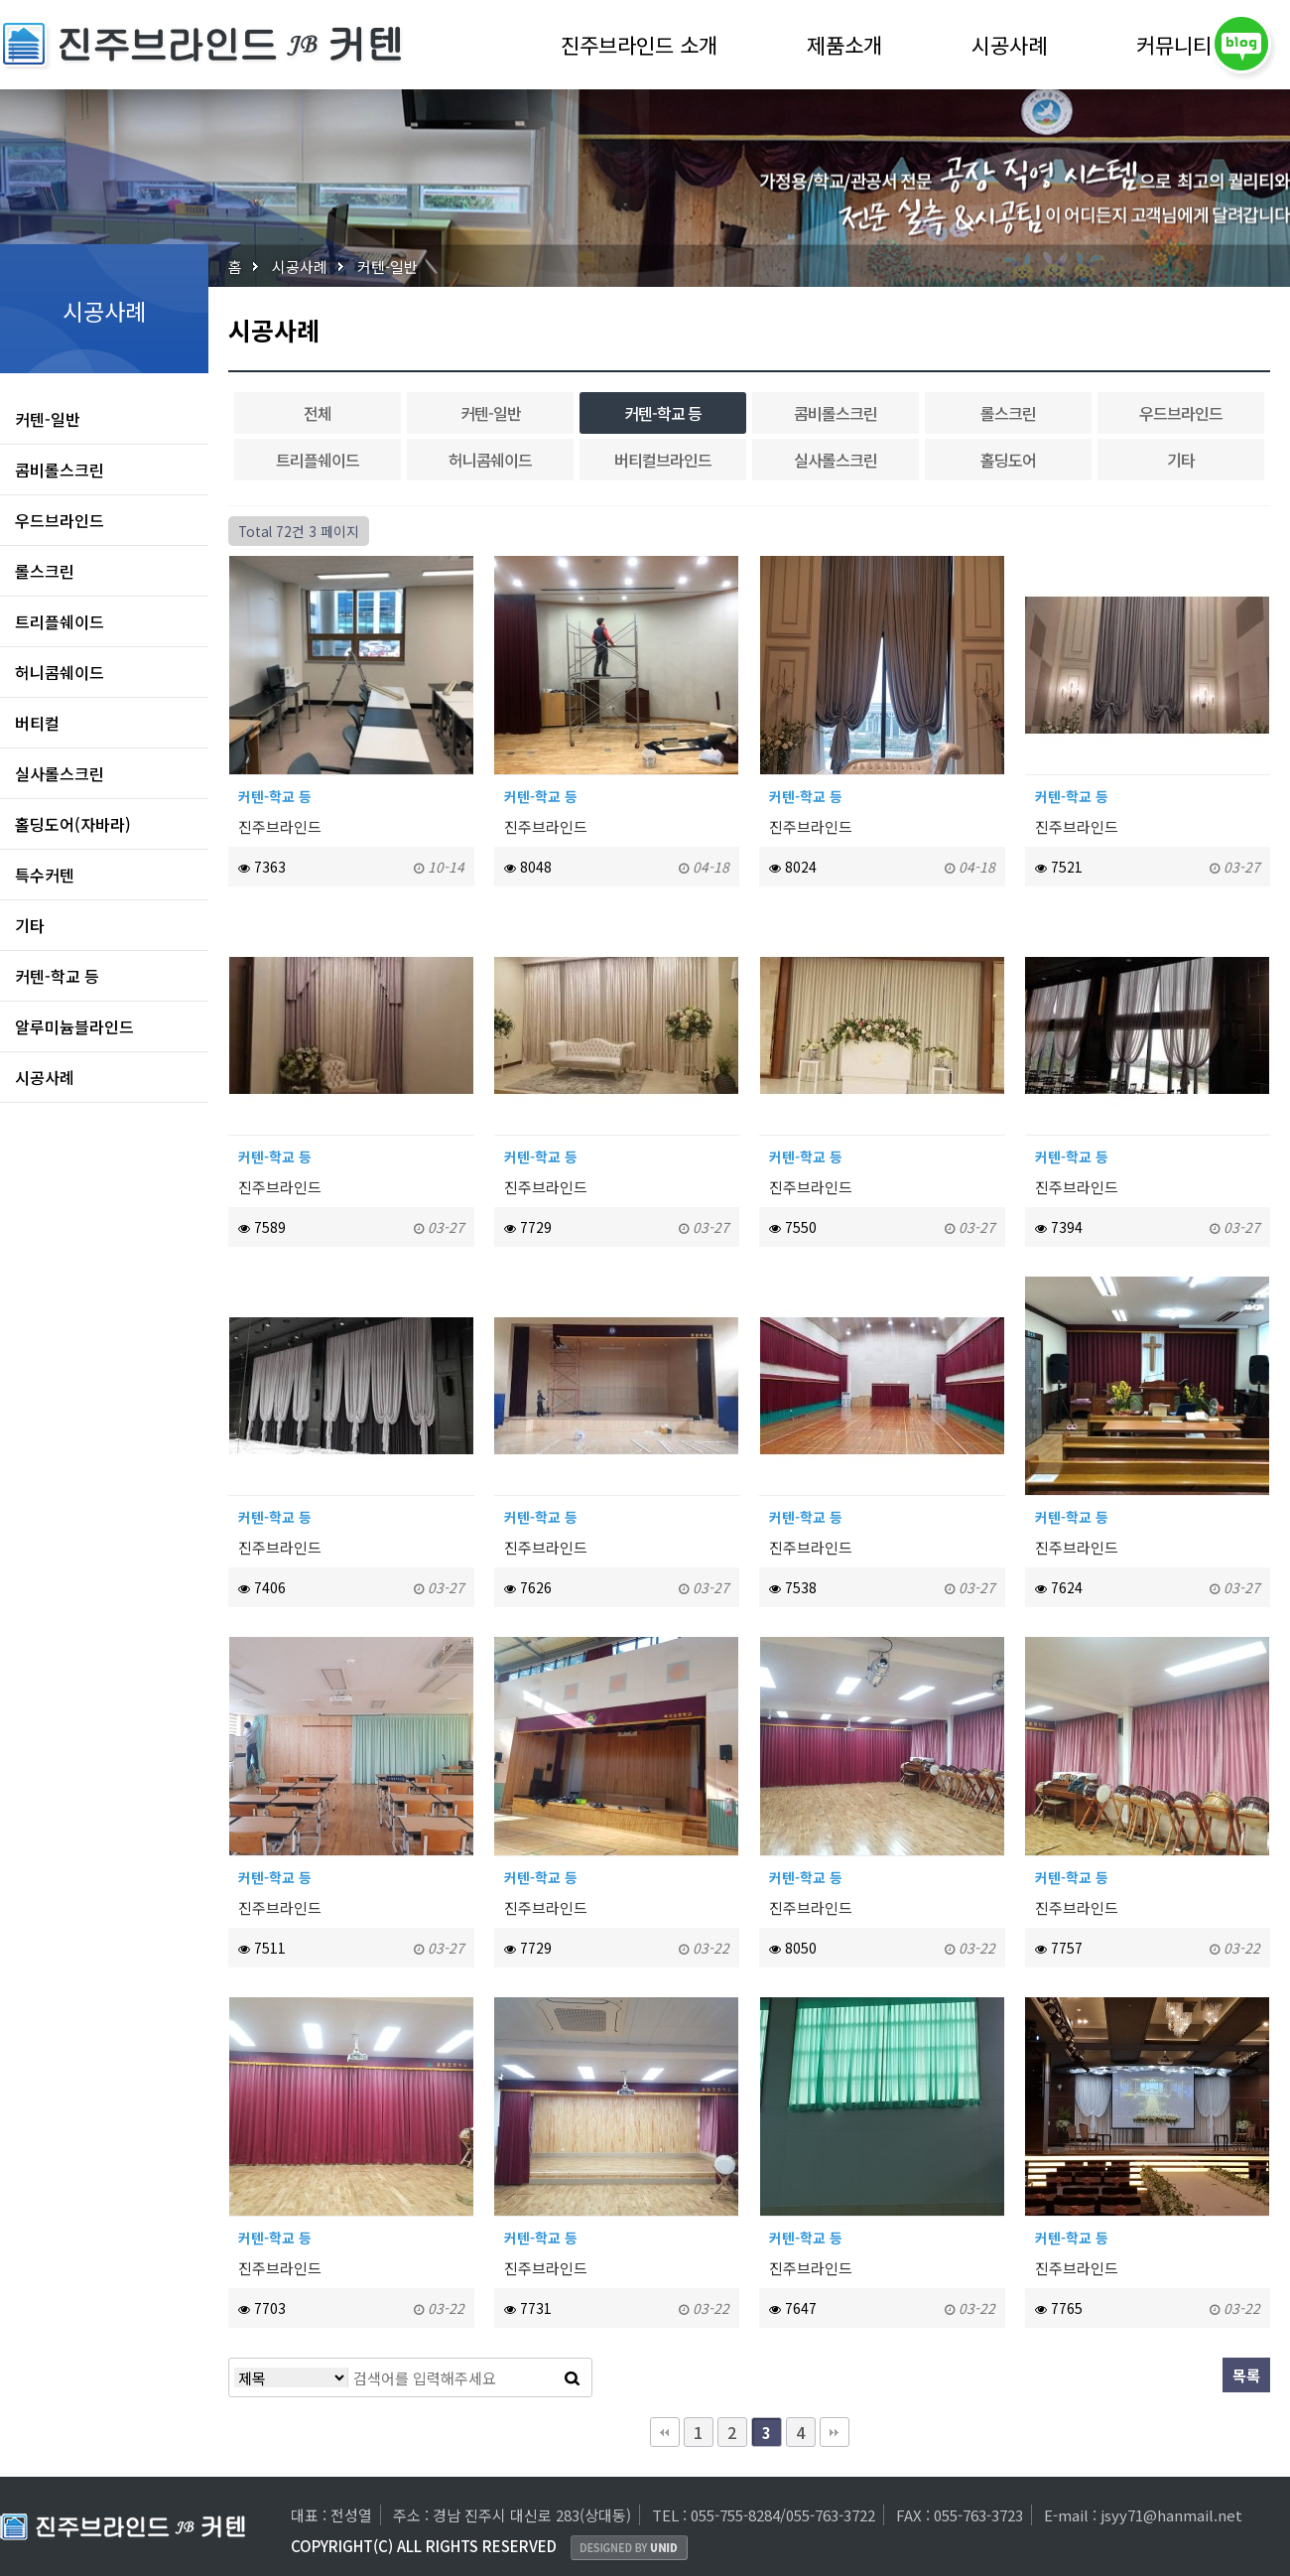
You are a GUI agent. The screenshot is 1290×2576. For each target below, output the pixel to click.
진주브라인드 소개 (639, 45)
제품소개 (844, 45)
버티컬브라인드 (662, 460)
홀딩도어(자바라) (73, 824)
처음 (665, 2432)
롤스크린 (44, 571)
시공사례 (1009, 45)
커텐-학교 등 (57, 976)
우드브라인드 (59, 520)
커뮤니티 (1174, 45)
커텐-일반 (387, 266)
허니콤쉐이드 (59, 672)
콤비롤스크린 (59, 469)
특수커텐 (44, 874)
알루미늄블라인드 (74, 1026)
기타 (30, 925)
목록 (1246, 2375)
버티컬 (37, 723)
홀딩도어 (1008, 460)
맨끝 (834, 2432)
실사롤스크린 (59, 773)
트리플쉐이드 (59, 621)
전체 (317, 413)
